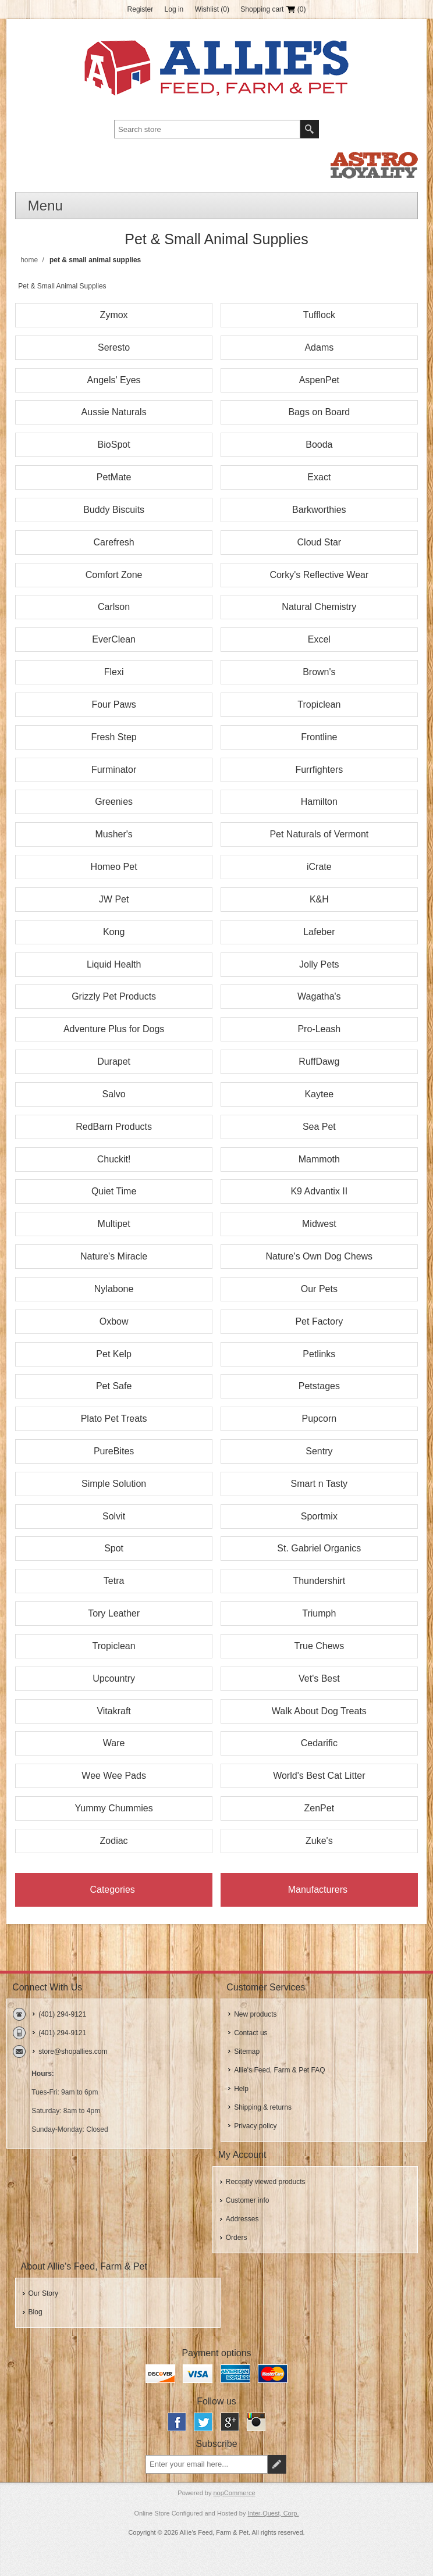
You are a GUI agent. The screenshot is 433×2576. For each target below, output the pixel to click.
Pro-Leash (318, 1029)
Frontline (319, 737)
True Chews (319, 1646)
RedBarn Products (114, 1127)
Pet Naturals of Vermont (318, 834)
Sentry (319, 1451)
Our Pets (319, 1289)
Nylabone (114, 1289)
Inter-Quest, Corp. (273, 2513)
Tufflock (319, 315)
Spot (113, 1548)
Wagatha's (319, 996)
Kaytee (318, 1094)
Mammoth (319, 1159)
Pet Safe (114, 1386)
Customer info (247, 2200)
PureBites (114, 1451)
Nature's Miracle (113, 1256)
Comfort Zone (114, 575)
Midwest (319, 1224)
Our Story (43, 2293)
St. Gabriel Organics (319, 1548)
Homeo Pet (114, 867)
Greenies (114, 802)
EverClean (114, 639)
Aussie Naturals (114, 412)
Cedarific (319, 1743)
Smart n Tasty (319, 1484)
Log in (174, 9)
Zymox (114, 315)
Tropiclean (318, 704)
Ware (114, 1743)
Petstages (319, 1386)
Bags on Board (319, 412)
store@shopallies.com (72, 2051)
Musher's (113, 834)
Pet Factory (319, 1321)
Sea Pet (319, 1127)
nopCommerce (234, 2492)
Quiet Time (113, 1191)
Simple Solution (113, 1484)
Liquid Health (114, 964)
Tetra (114, 1581)
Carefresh (113, 542)
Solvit (113, 1516)
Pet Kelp (113, 1354)
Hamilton (319, 802)
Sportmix (319, 1516)
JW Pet (114, 899)
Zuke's (319, 1841)
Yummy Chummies (113, 1808)
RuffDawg (319, 1061)
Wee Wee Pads (113, 1776)
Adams (318, 347)
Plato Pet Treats (114, 1418)
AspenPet (319, 380)
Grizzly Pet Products (114, 996)
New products (255, 2014)
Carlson (114, 607)
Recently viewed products (266, 2182)
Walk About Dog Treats (319, 1711)
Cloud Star (319, 542)
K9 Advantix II (318, 1191)
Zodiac (114, 1841)
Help (241, 2089)
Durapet (113, 1061)
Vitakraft (113, 1711)
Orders (236, 2238)
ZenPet (319, 1808)
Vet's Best (319, 1678)
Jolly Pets (319, 964)
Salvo (114, 1094)
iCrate (319, 867)
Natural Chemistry (319, 607)
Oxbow (114, 1321)
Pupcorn (319, 1418)
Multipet (114, 1224)
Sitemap (247, 2051)
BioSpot (114, 444)
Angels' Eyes (114, 380)
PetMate (114, 477)
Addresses (242, 2219)
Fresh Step (113, 737)
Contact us (250, 2033)
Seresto (114, 347)
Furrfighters (319, 770)
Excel (319, 639)
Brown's (319, 672)
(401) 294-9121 (62, 2014)
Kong (114, 932)
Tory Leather (114, 1613)
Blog (35, 2312)
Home (29, 260)
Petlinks (319, 1354)
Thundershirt (319, 1581)
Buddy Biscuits (113, 510)
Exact (319, 477)
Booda (319, 444)
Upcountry (114, 1678)
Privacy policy (255, 2126)
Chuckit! (114, 1159)
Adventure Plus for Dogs (113, 1029)
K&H (319, 899)
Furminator (113, 770)
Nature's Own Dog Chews (319, 1256)
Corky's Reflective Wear (318, 575)
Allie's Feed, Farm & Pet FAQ (279, 2070)
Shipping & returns (263, 2107)
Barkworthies (319, 510)
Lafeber (319, 932)
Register (140, 9)
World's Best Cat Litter (319, 1776)
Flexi (114, 672)
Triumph (319, 1613)
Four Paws (113, 704)
